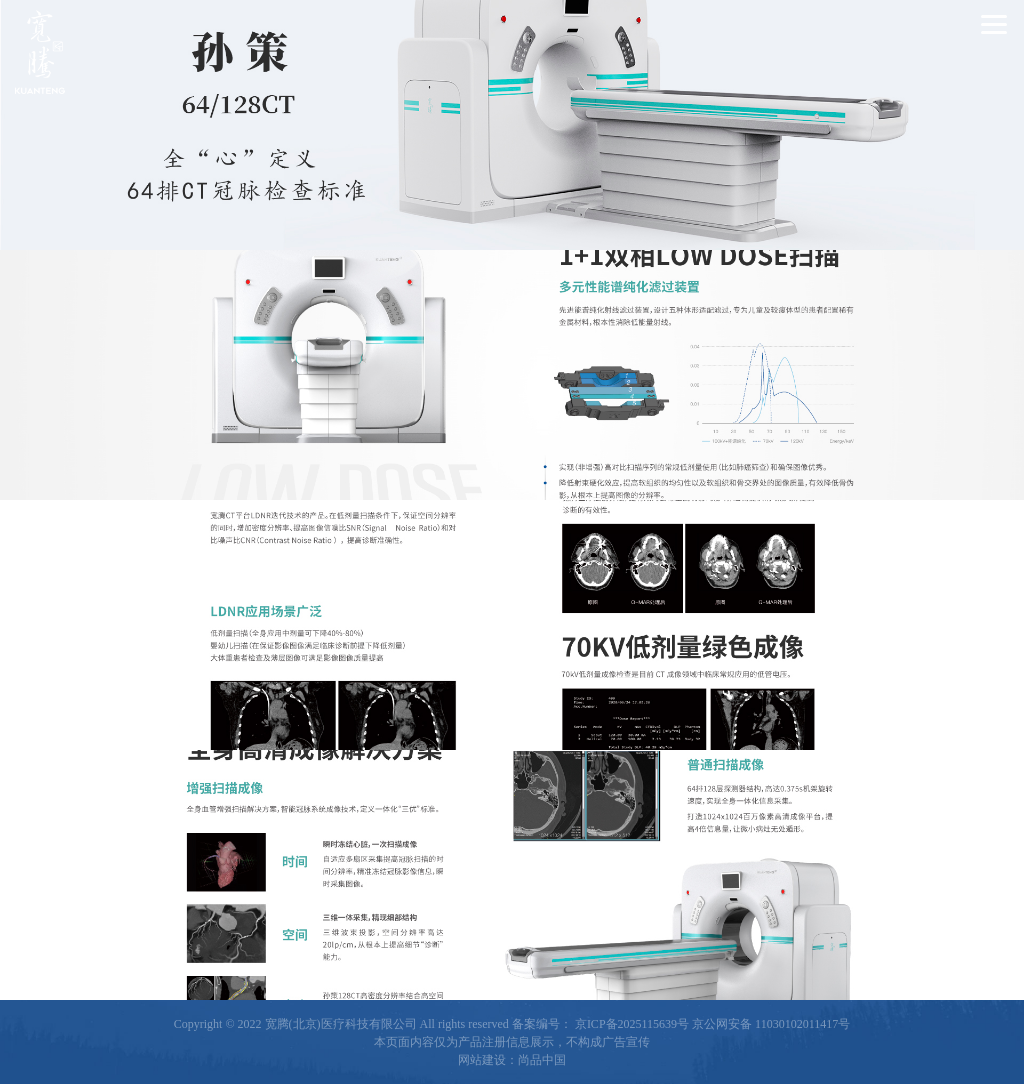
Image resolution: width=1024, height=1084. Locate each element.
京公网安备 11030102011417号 (771, 1024)
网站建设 (482, 1060)
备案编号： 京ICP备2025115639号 (600, 1024)
